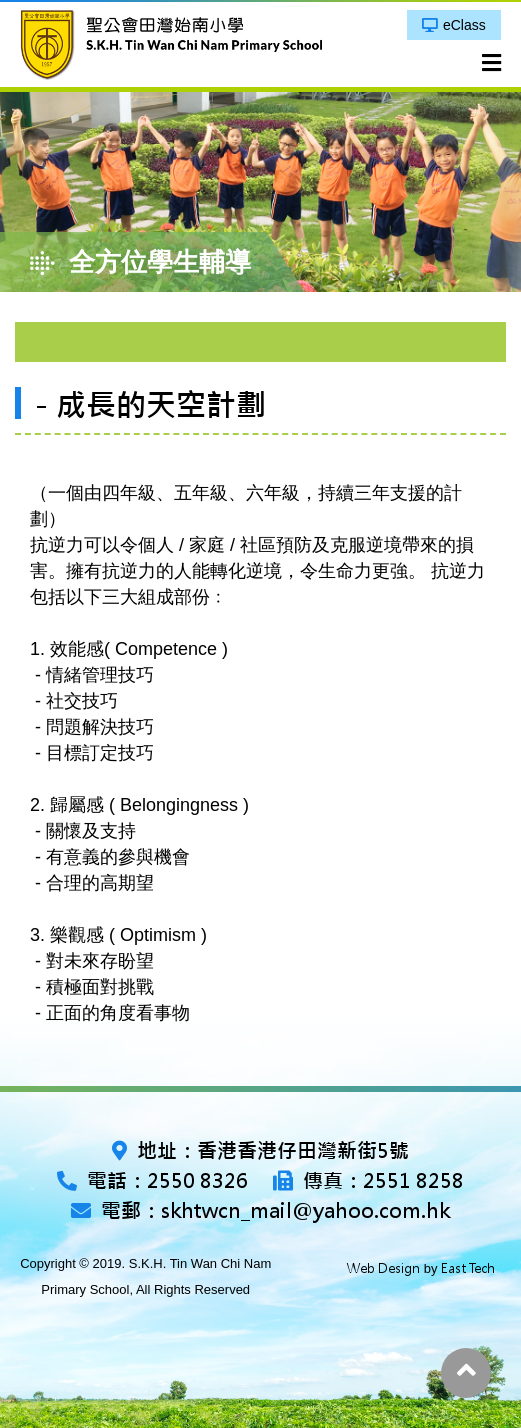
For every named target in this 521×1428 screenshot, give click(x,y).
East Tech (468, 1268)
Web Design (383, 1268)
